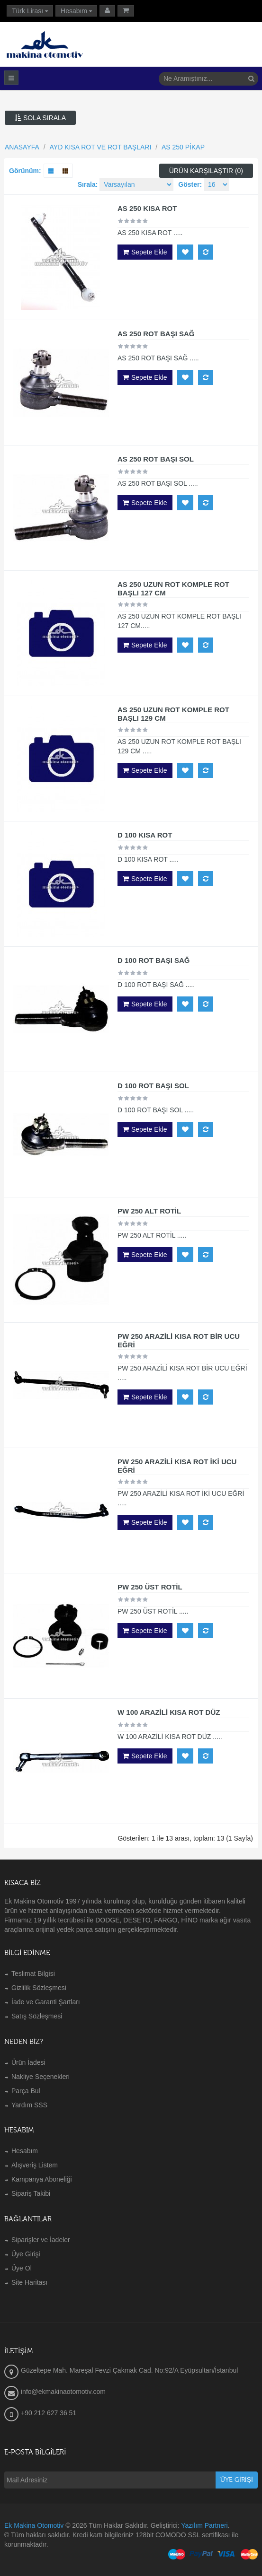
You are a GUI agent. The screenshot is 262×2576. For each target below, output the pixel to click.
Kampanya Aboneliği (41, 2179)
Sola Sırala (40, 118)
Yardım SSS (29, 2105)
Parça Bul (25, 2091)
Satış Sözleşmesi (36, 2016)
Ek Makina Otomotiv (33, 2525)
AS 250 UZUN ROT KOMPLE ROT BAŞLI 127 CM (173, 588)
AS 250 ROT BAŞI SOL (155, 459)
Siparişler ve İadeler (40, 2240)
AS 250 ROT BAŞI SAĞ (156, 334)
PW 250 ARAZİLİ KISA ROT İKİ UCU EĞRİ (176, 1466)
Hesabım (24, 2151)
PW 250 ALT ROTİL (149, 1211)
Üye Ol (21, 2268)
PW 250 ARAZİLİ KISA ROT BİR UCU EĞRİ (178, 1340)
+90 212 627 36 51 (48, 2413)
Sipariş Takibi (30, 2193)
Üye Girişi (25, 2254)
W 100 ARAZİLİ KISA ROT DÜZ (168, 1712)
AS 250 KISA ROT (147, 208)
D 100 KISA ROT (144, 835)
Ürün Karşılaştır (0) (206, 171)
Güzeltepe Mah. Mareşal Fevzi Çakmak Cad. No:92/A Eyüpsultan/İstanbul (129, 2370)
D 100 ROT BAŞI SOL (153, 1086)
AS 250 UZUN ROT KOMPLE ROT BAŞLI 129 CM (173, 714)
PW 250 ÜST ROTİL (149, 1587)
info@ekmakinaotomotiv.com (63, 2391)
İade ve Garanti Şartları (45, 2002)
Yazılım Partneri (204, 2525)
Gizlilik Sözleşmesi (38, 1987)
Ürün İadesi (28, 2062)
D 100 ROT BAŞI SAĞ (153, 960)
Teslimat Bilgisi (33, 1973)
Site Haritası (29, 2282)
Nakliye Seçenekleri (40, 2076)
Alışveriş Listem (34, 2165)
